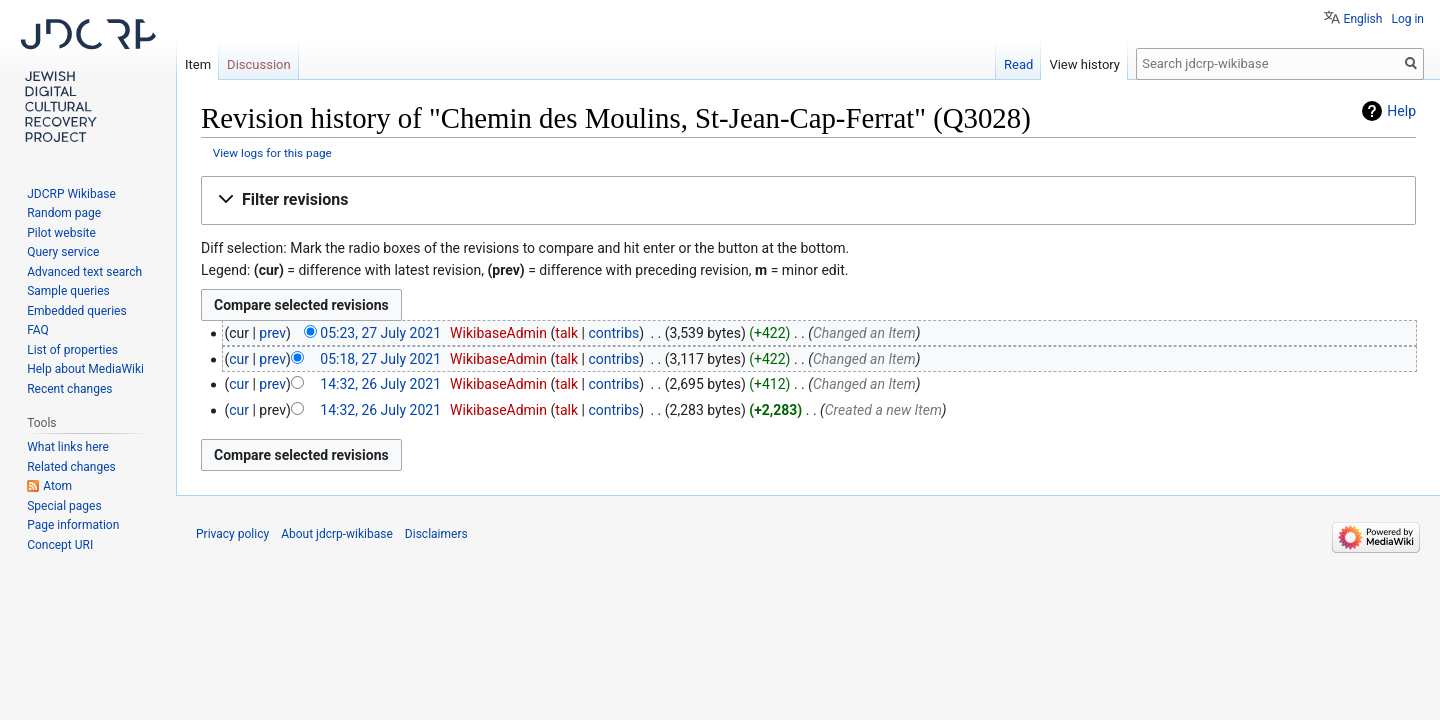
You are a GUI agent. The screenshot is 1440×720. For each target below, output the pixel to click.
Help (1401, 111)
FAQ (38, 330)
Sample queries (68, 291)
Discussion (259, 64)
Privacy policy (232, 534)
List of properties (72, 350)
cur (239, 359)
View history (1084, 64)
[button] (808, 200)
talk (566, 333)
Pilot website (61, 233)
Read (1018, 64)
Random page (64, 213)
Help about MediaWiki (85, 369)
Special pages (64, 506)
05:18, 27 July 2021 (380, 359)
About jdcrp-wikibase (337, 534)
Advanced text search (84, 272)
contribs (613, 333)
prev (272, 333)
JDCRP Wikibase (71, 194)
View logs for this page (272, 153)
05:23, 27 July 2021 (380, 333)
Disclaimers (436, 534)
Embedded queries (76, 311)
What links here (68, 447)
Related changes (71, 467)
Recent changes (69, 389)
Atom (57, 486)
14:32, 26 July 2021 (380, 384)
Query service (63, 252)
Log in (1407, 19)
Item (198, 64)
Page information (73, 525)
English (1363, 19)
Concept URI (60, 545)
